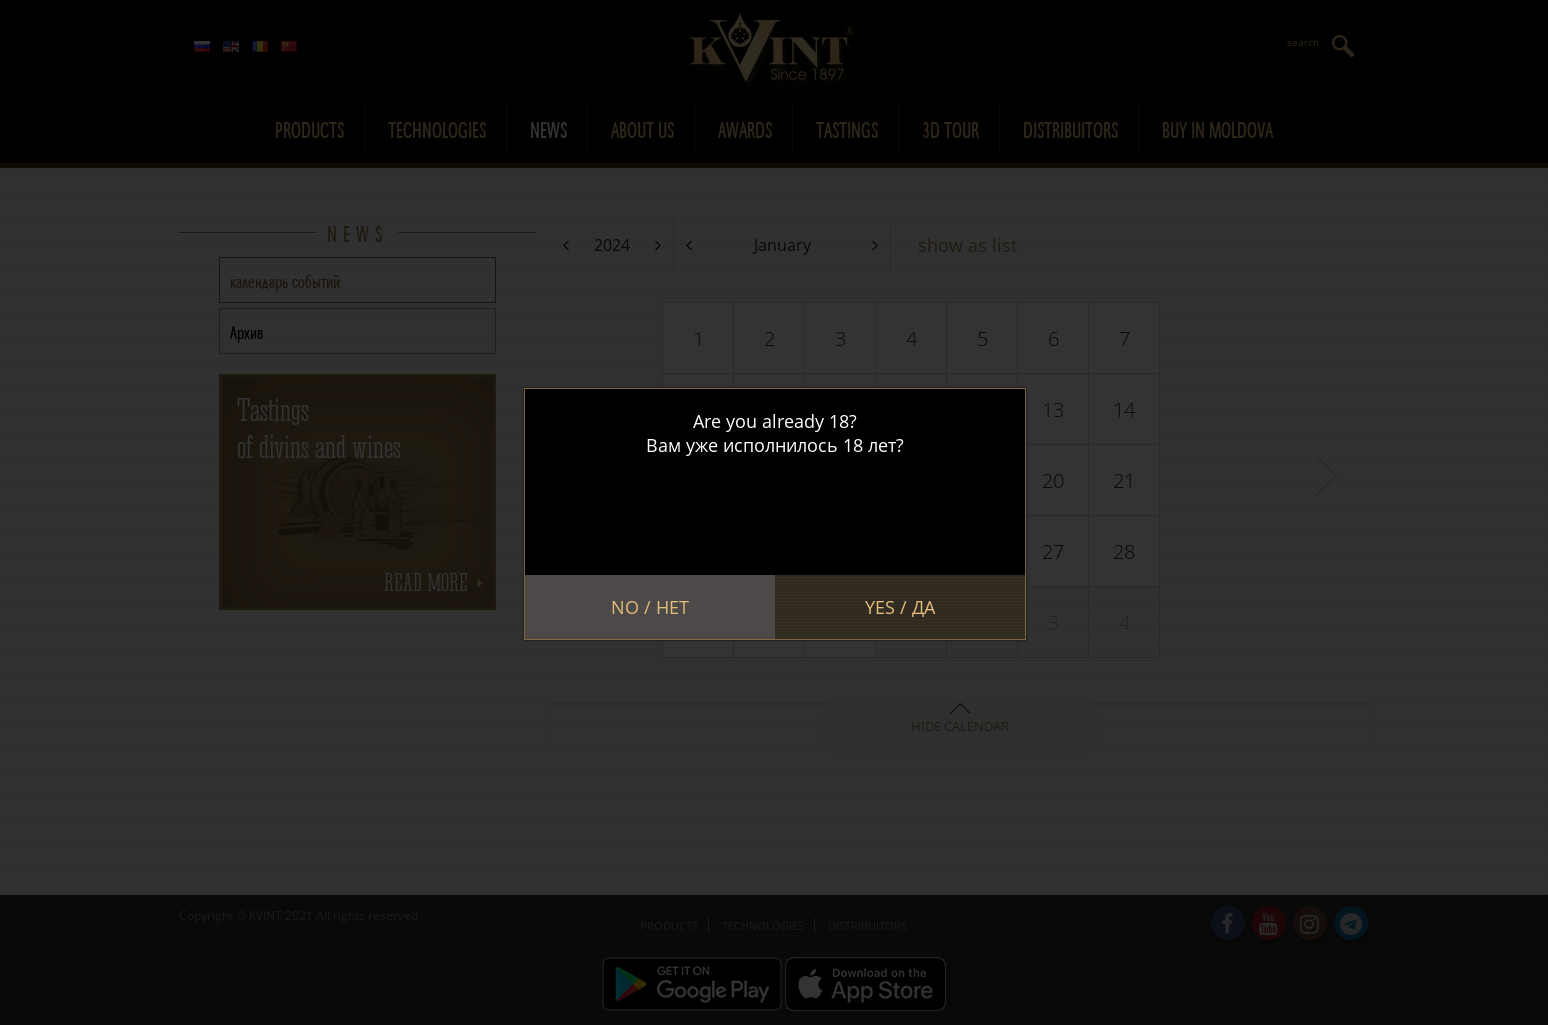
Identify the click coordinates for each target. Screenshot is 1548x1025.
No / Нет (650, 607)
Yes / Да (900, 607)
